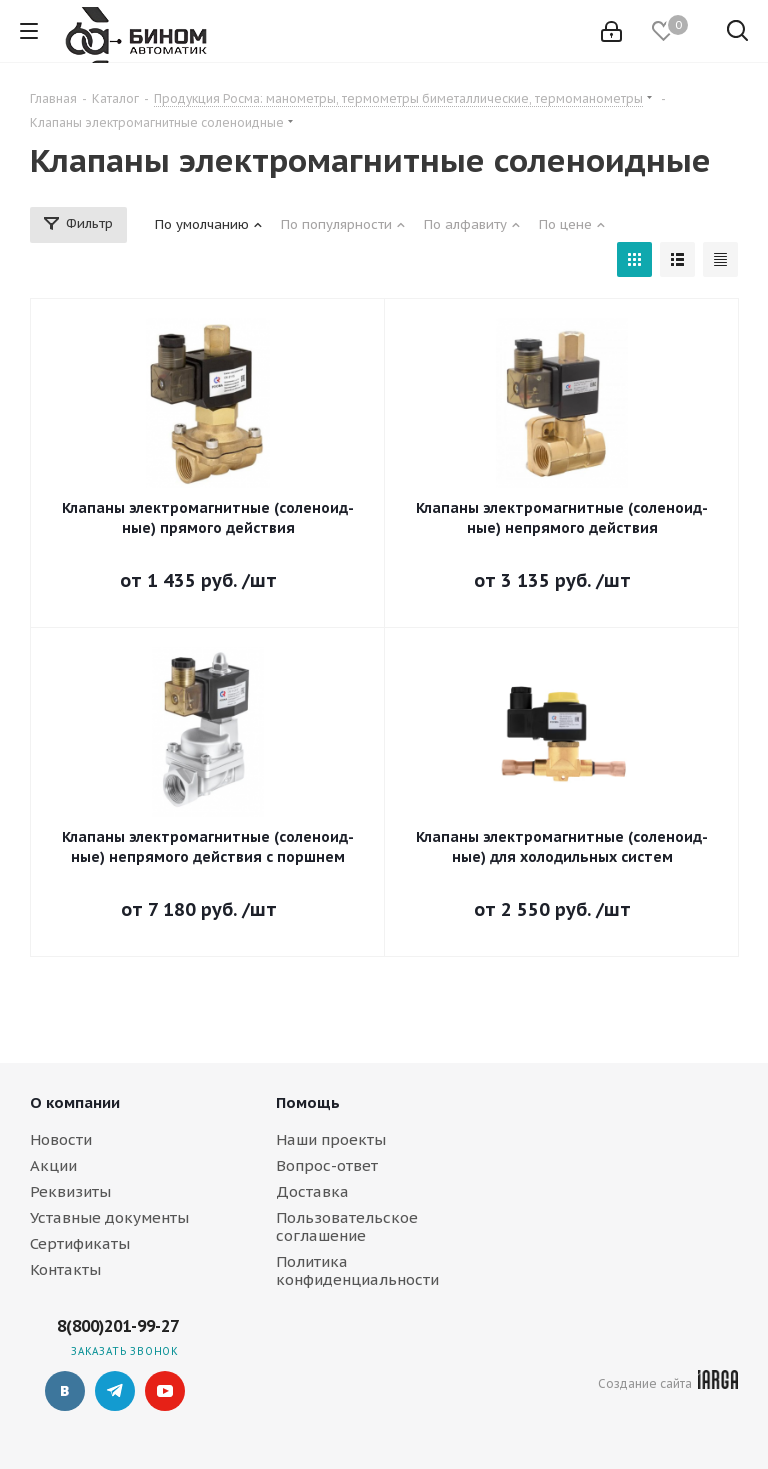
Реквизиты (70, 1191)
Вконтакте (65, 1391)
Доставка (312, 1191)
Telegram (115, 1391)
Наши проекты (331, 1139)
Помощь (308, 1102)
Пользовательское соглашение (347, 1226)
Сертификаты (80, 1243)
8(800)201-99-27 (118, 1326)
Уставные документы (109, 1217)
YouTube (165, 1391)
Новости (61, 1139)
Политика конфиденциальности (357, 1270)
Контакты (65, 1269)
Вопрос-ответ (327, 1165)
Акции (53, 1165)
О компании (75, 1102)
